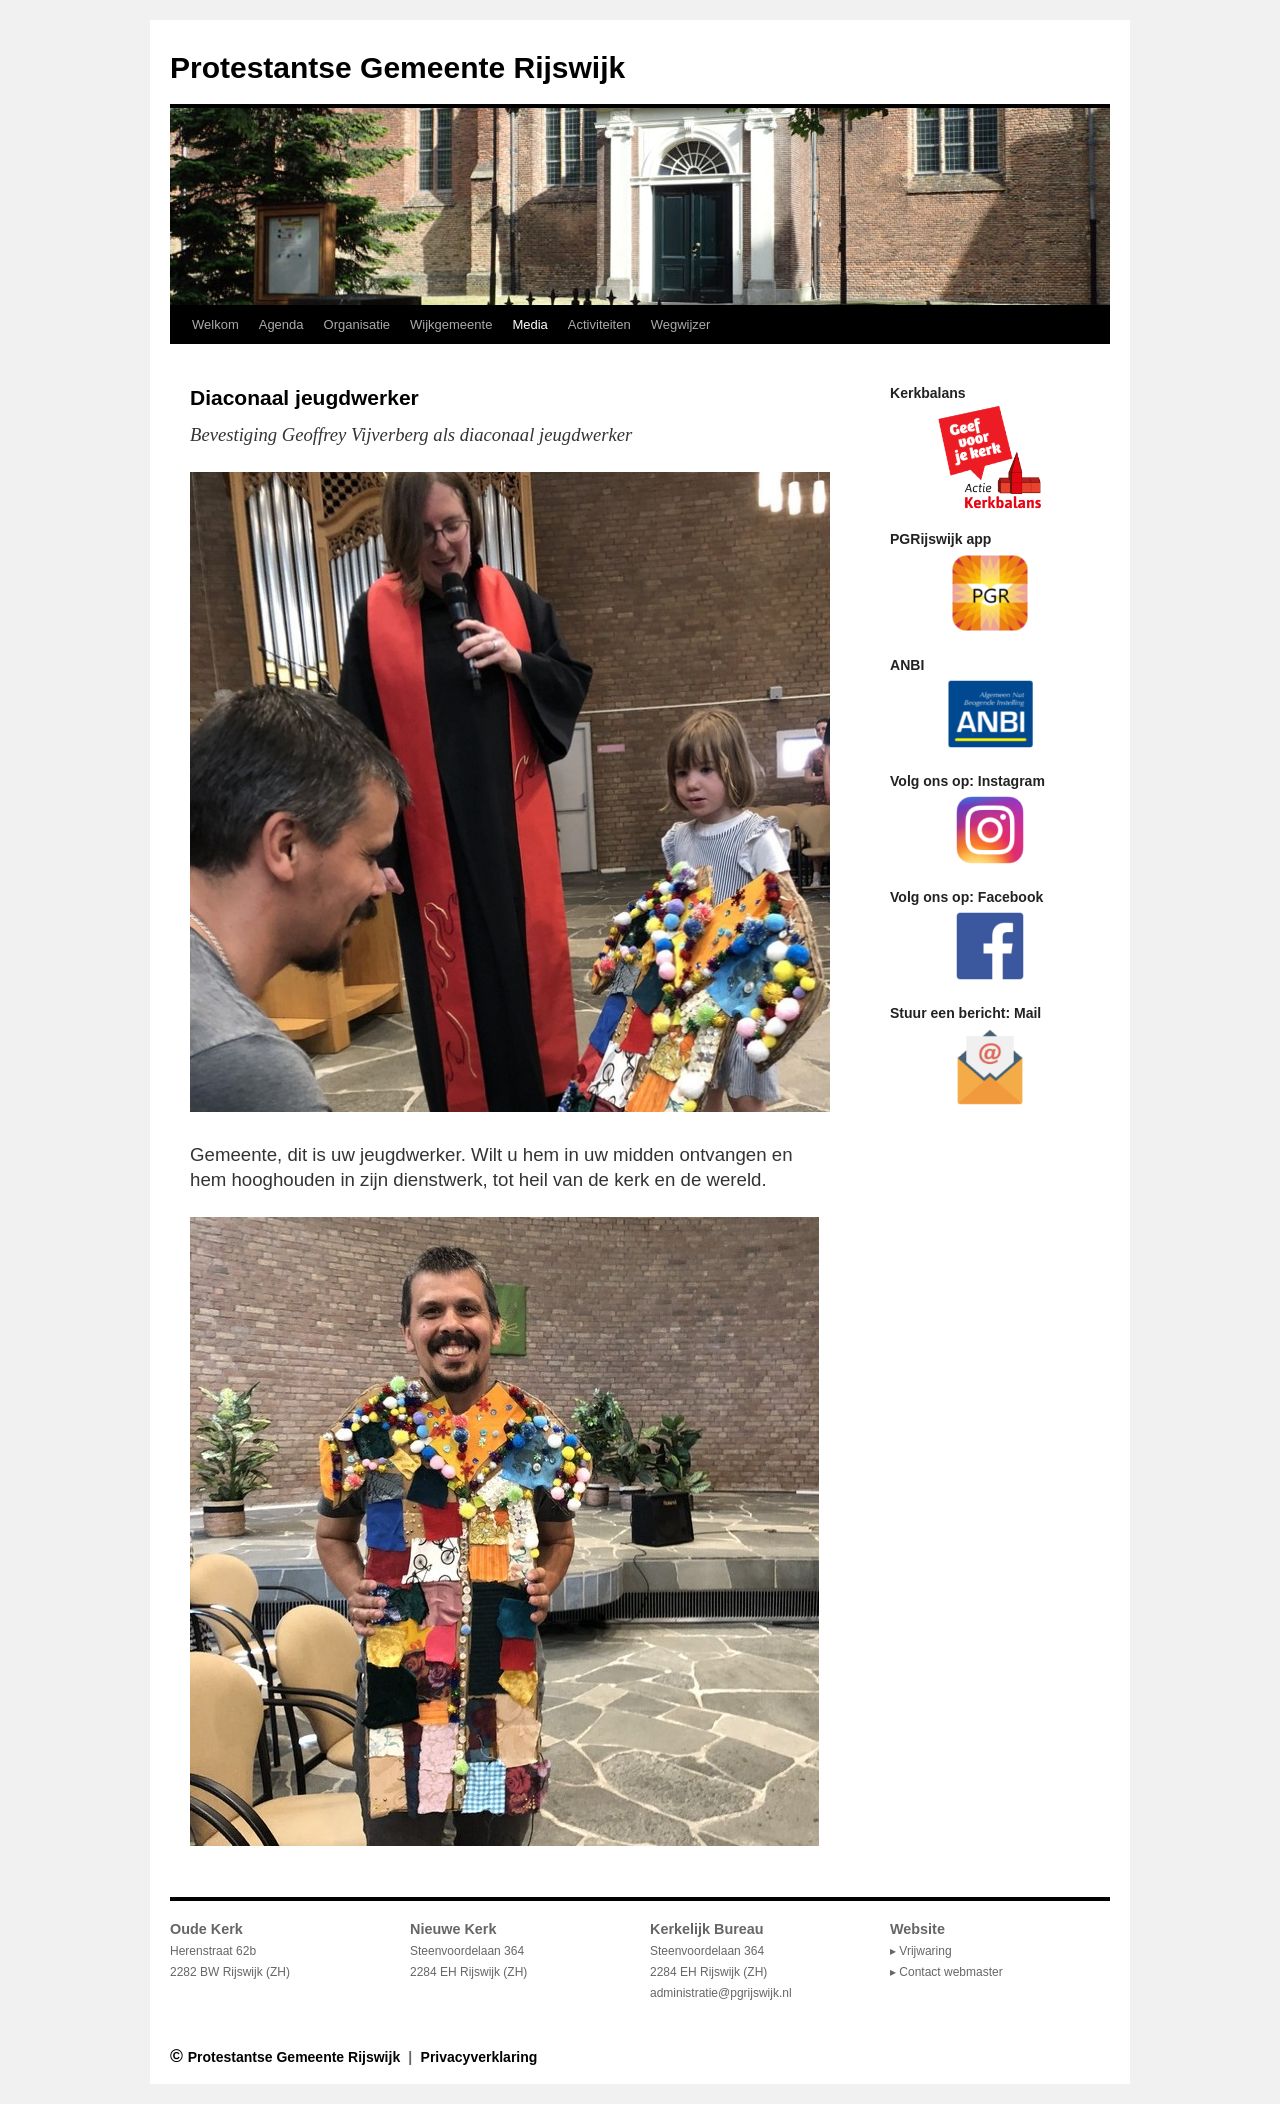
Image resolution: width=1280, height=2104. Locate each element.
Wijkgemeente (451, 324)
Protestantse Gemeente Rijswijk (397, 67)
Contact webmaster (950, 1972)
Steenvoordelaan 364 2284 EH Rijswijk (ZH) (708, 1951)
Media (529, 324)
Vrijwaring (925, 1951)
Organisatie (357, 324)
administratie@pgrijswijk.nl (721, 1993)
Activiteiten (599, 324)
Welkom (215, 324)
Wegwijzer (681, 324)
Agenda (281, 324)
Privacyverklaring (479, 2057)
